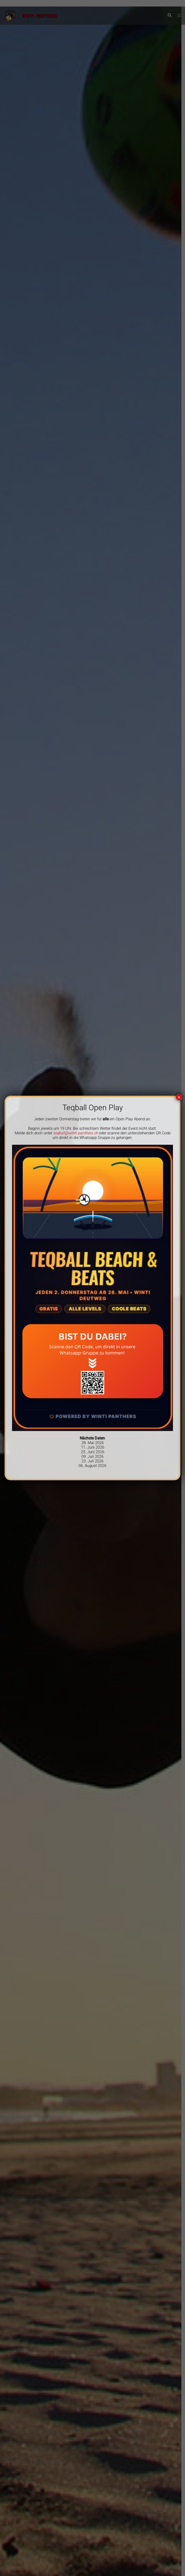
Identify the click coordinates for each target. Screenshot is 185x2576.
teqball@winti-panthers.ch (75, 1133)
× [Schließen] (179, 1097)
